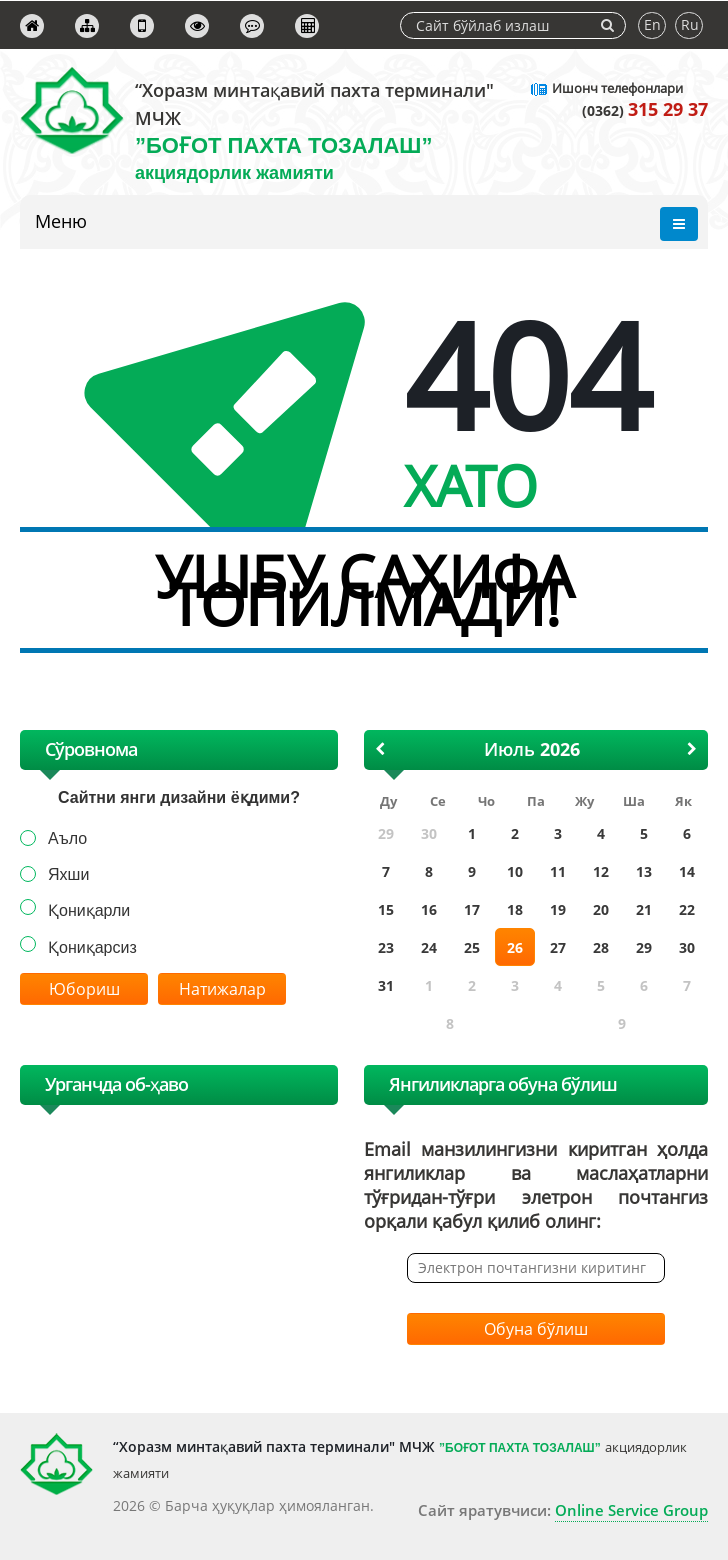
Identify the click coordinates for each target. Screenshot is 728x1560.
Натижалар (222, 989)
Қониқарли (89, 910)
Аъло (67, 838)
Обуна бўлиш (536, 1329)
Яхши (68, 874)
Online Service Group (631, 1510)
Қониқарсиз (92, 947)
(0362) (645, 110)
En (652, 24)
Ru (690, 24)
